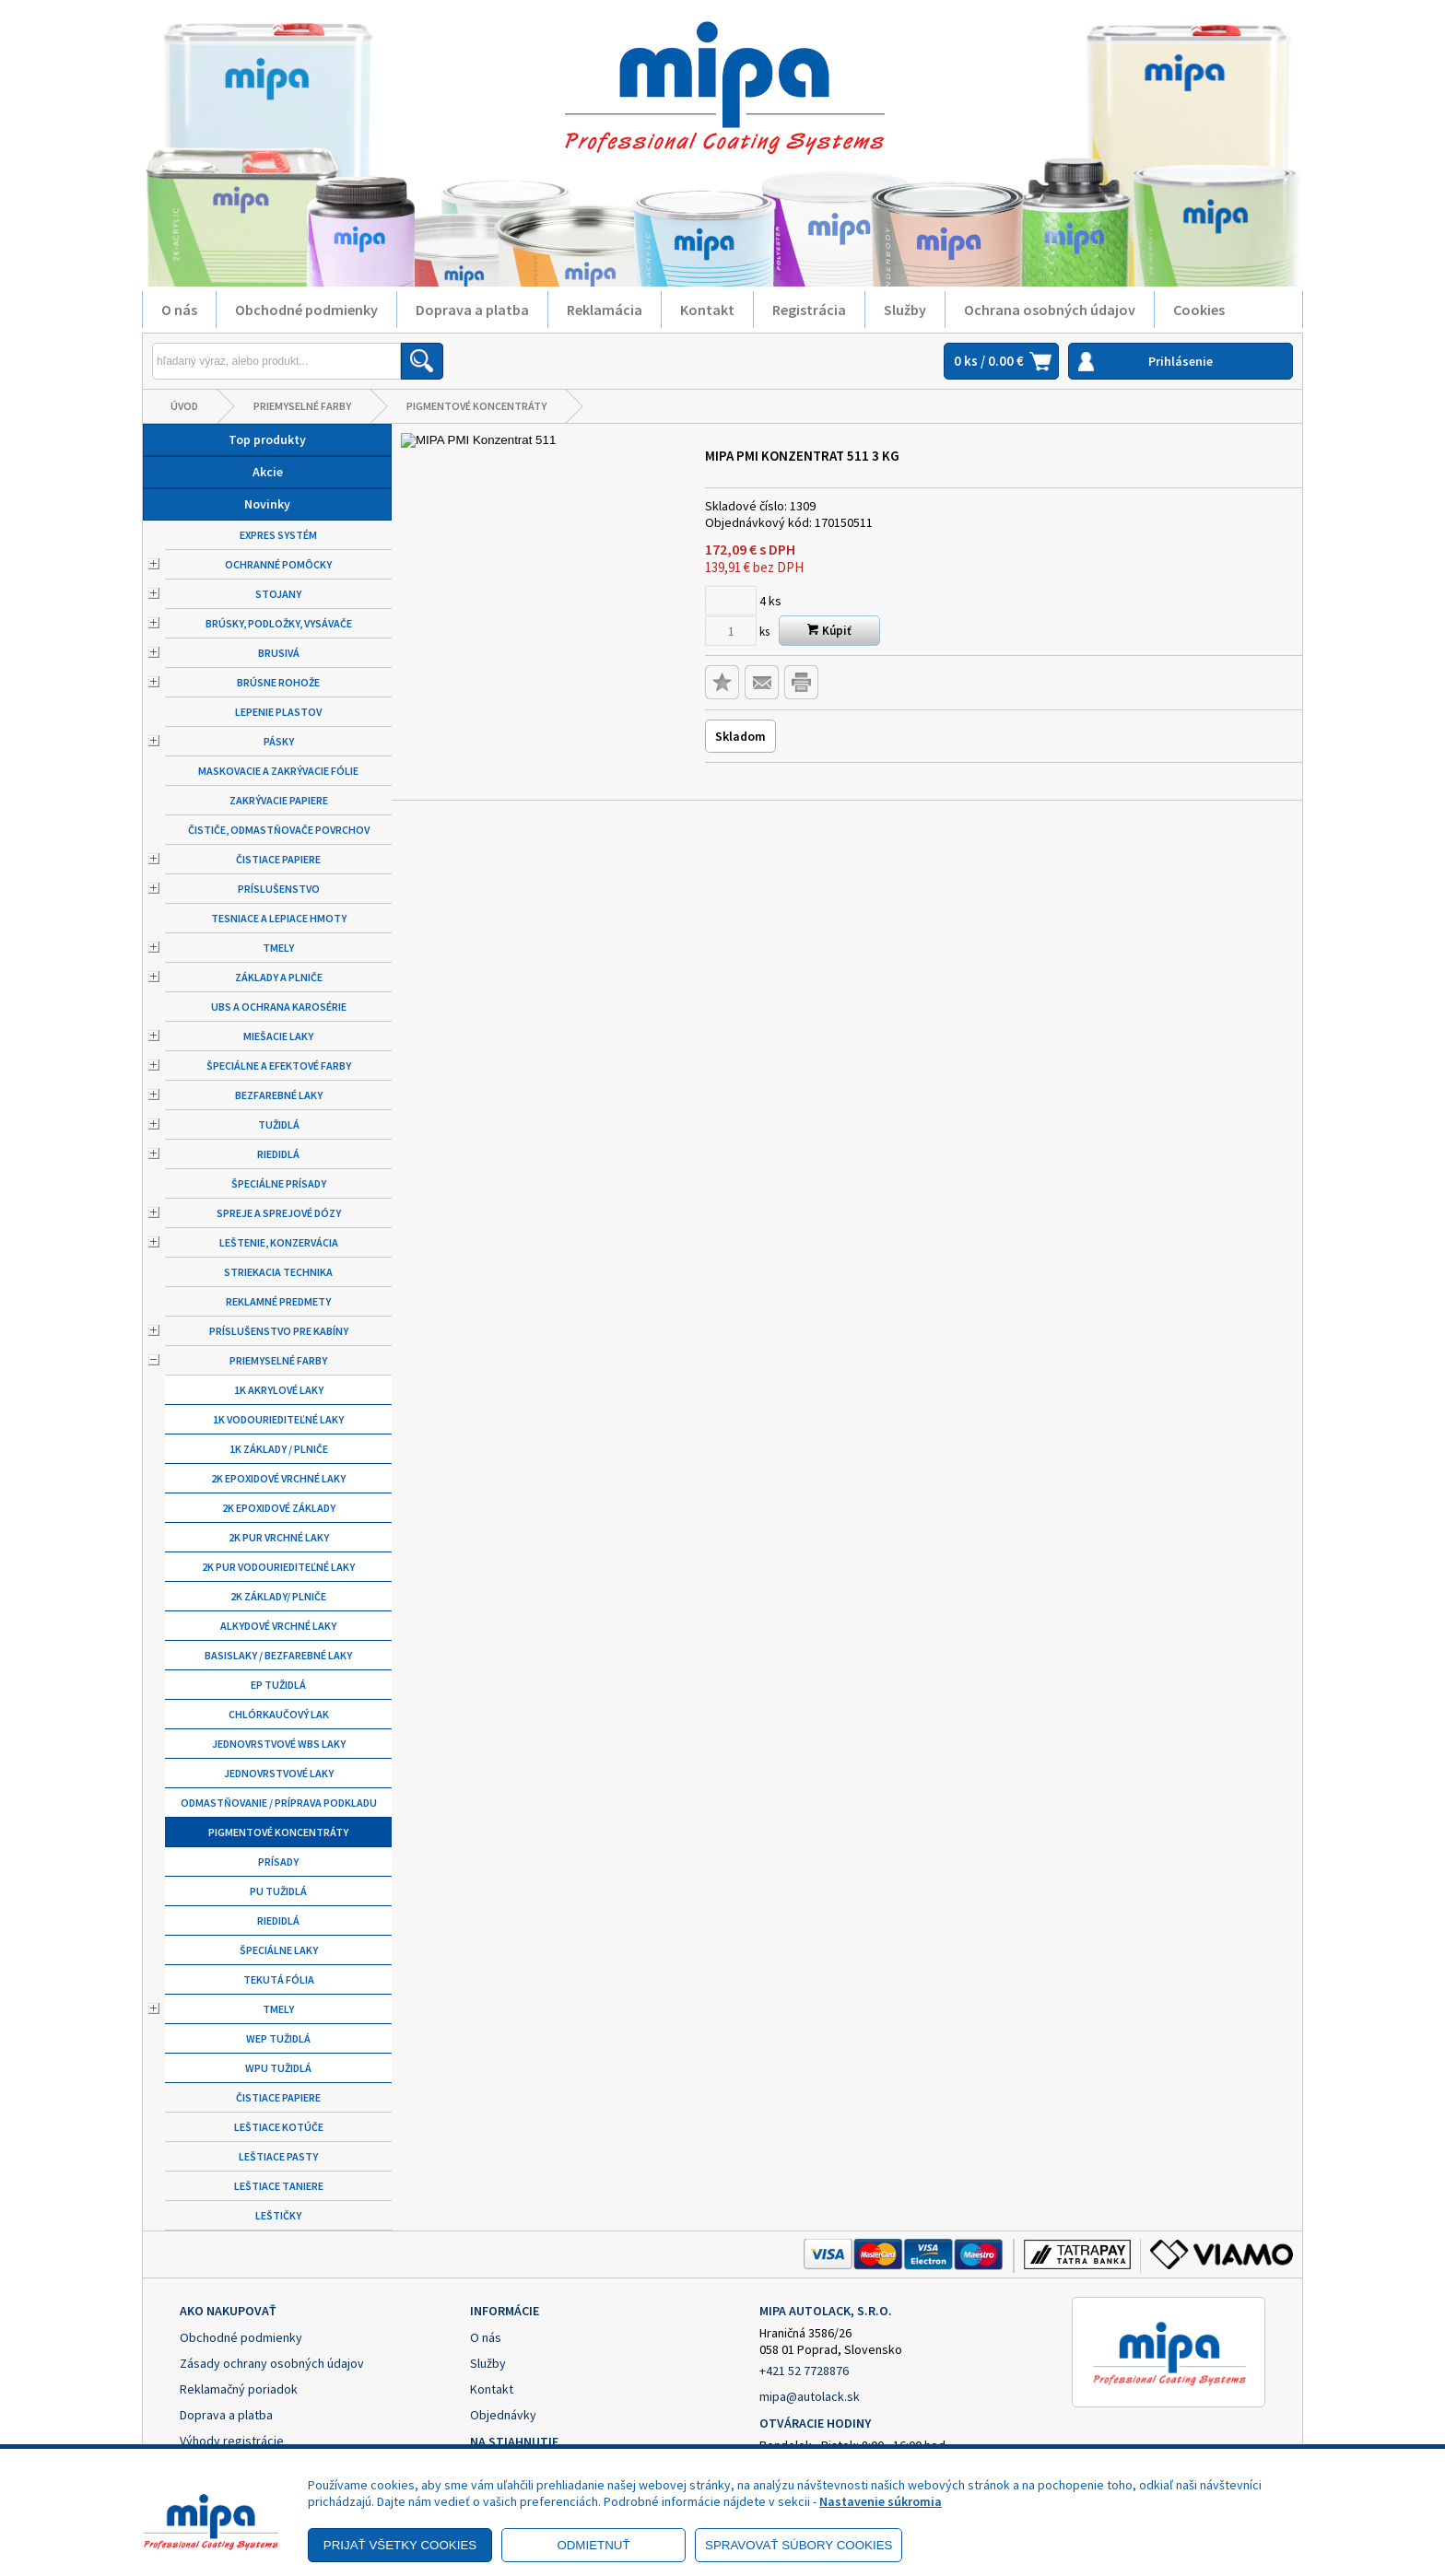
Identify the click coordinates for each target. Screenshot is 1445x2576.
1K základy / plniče (278, 1449)
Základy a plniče (279, 977)
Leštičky (278, 2215)
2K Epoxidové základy (278, 1508)
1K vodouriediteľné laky (278, 1419)
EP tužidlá (278, 1685)
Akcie (268, 471)
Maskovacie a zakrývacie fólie (278, 771)
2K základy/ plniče (278, 1596)
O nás (179, 309)
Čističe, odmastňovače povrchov (279, 830)
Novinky (267, 504)
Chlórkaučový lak (279, 1714)
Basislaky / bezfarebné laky (278, 1655)
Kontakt (707, 309)
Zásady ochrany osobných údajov (272, 2363)
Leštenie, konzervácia (278, 1242)
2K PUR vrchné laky (279, 1537)
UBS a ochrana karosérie (279, 1006)
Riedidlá (278, 1154)
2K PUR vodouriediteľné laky (278, 1567)
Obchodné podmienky (306, 309)
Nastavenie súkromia (880, 2501)
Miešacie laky (278, 1036)
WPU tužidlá (278, 2068)
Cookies (1199, 309)
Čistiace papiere (278, 859)
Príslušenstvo (279, 889)
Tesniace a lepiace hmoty (279, 918)
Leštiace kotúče (278, 2127)
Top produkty (267, 439)
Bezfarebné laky (279, 1095)
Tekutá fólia (278, 1979)
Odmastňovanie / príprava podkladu (279, 1802)
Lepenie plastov (278, 712)
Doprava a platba (472, 309)
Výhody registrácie (232, 2440)
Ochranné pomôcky (278, 564)
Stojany (278, 594)
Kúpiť (829, 630)
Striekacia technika (278, 1272)
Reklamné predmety (278, 1301)
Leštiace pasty (278, 2156)
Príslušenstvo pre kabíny (278, 1331)
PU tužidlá (278, 1891)
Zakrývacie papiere (278, 800)
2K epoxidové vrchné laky (278, 1478)
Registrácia (809, 309)
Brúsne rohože (278, 682)
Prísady (278, 1861)
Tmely (278, 947)
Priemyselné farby (302, 406)
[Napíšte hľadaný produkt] (276, 361)
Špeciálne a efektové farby (278, 1065)
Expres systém (278, 535)
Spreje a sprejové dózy (279, 1213)
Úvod (184, 406)
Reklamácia (604, 309)
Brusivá (279, 653)
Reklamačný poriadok (239, 2389)
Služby (905, 309)
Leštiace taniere (278, 2186)
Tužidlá (279, 1124)
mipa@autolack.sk (809, 2396)
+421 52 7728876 (804, 2370)
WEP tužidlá (278, 2038)
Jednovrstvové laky (279, 1773)
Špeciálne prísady (278, 1183)
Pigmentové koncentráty (476, 406)
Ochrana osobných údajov (1049, 309)
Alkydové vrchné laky (278, 1626)
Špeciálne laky (279, 1950)
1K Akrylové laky (278, 1390)
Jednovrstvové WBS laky (279, 1744)
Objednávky (503, 2414)
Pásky (279, 741)
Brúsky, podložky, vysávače (279, 623)
